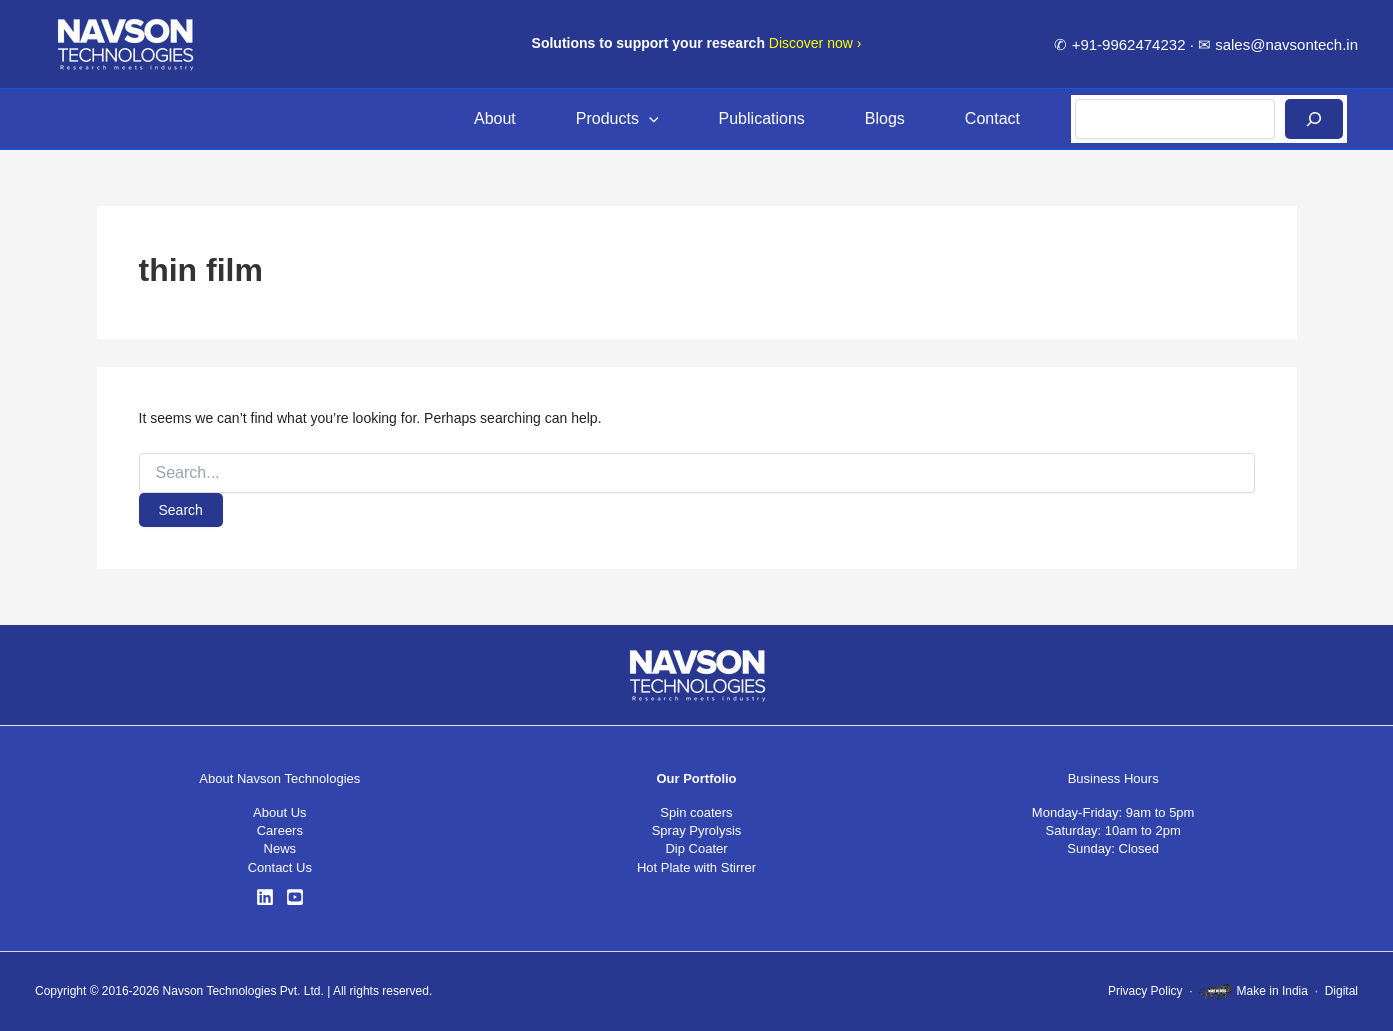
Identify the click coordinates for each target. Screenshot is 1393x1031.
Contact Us (280, 867)
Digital (1341, 991)
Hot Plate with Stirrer (696, 867)
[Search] (1314, 119)
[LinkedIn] (265, 897)
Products (617, 119)
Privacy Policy (1145, 991)
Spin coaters (696, 812)
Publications (762, 118)
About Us (279, 812)
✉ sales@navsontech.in (1278, 44)
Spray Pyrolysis (697, 830)
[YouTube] (295, 897)
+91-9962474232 (1129, 44)
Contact (992, 118)
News (280, 848)
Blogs (885, 118)
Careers (280, 830)
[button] (649, 119)
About (495, 118)
